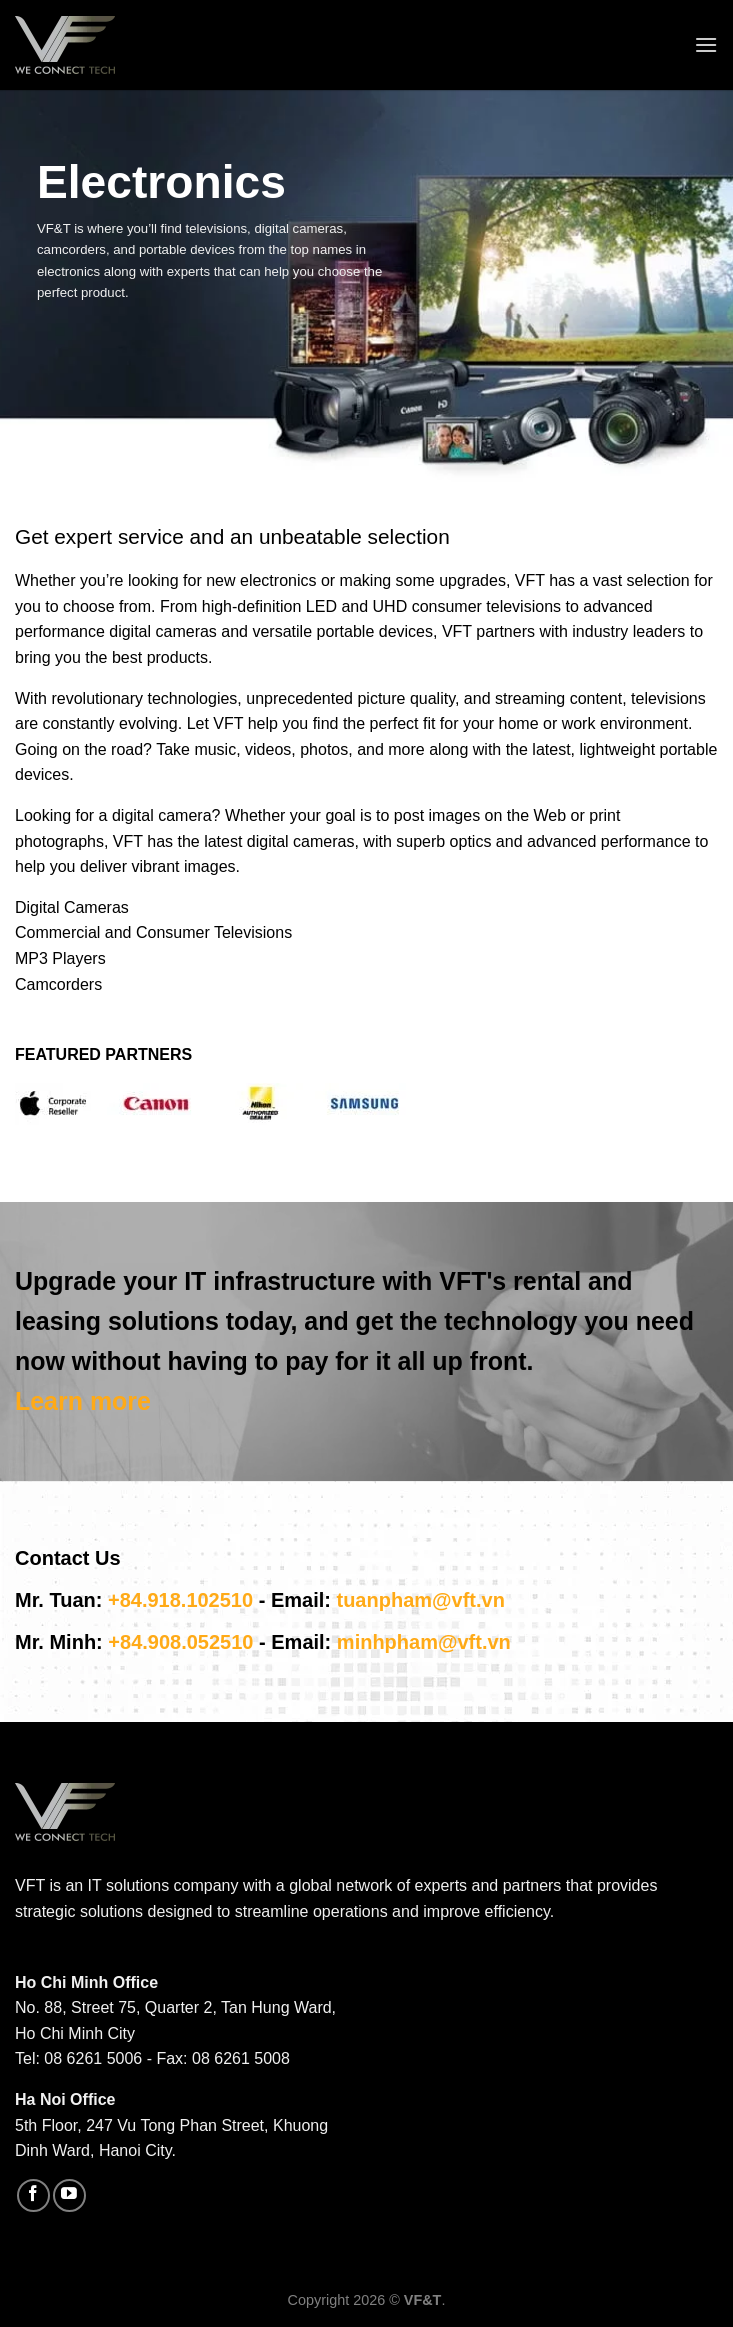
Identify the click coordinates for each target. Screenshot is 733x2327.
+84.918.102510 (180, 1600)
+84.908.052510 (180, 1642)
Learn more (83, 1401)
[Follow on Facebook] (33, 2195)
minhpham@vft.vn (424, 1642)
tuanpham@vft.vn (420, 1600)
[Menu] (706, 44)
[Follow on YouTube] (69, 2195)
